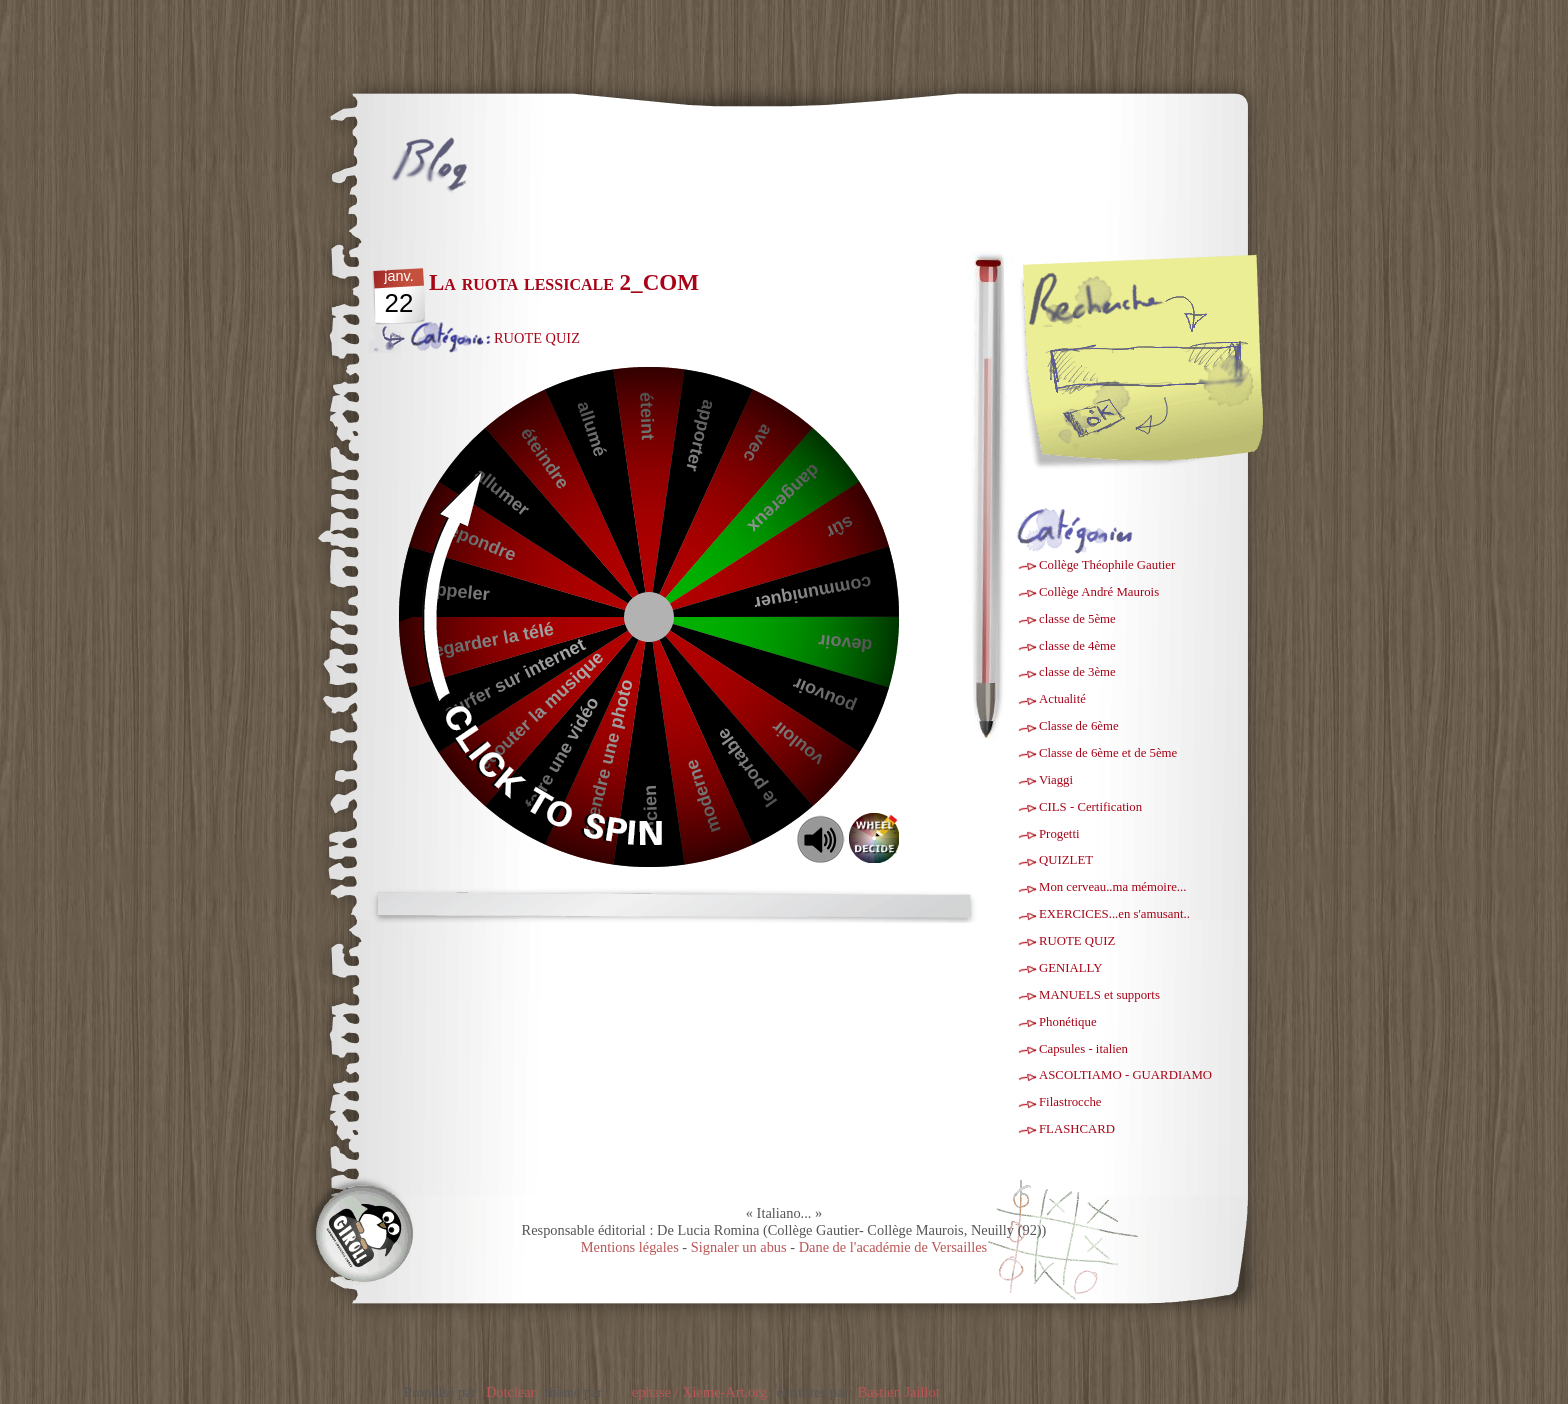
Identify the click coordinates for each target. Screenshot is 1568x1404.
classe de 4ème (1077, 646)
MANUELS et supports (1099, 995)
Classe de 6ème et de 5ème (1108, 753)
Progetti (1059, 834)
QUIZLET (1066, 860)
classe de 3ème (1077, 672)
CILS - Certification (1090, 807)
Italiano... (535, 151)
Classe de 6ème (1079, 726)
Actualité (1062, 699)
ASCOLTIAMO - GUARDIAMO (1125, 1075)
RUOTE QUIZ (537, 338)
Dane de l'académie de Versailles (893, 1247)
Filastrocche (1070, 1102)
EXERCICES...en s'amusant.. (1114, 914)
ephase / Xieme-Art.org (699, 1392)
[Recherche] (1178, 365)
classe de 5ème (1077, 619)
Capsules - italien (1083, 1049)
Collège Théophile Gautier (1107, 565)
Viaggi (1056, 780)
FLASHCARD (1077, 1129)
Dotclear (511, 1392)
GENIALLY (1070, 968)
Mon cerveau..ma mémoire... (1112, 887)
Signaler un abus (739, 1247)
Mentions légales (630, 1247)
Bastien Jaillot (899, 1392)
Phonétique (1068, 1022)
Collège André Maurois (1099, 592)
